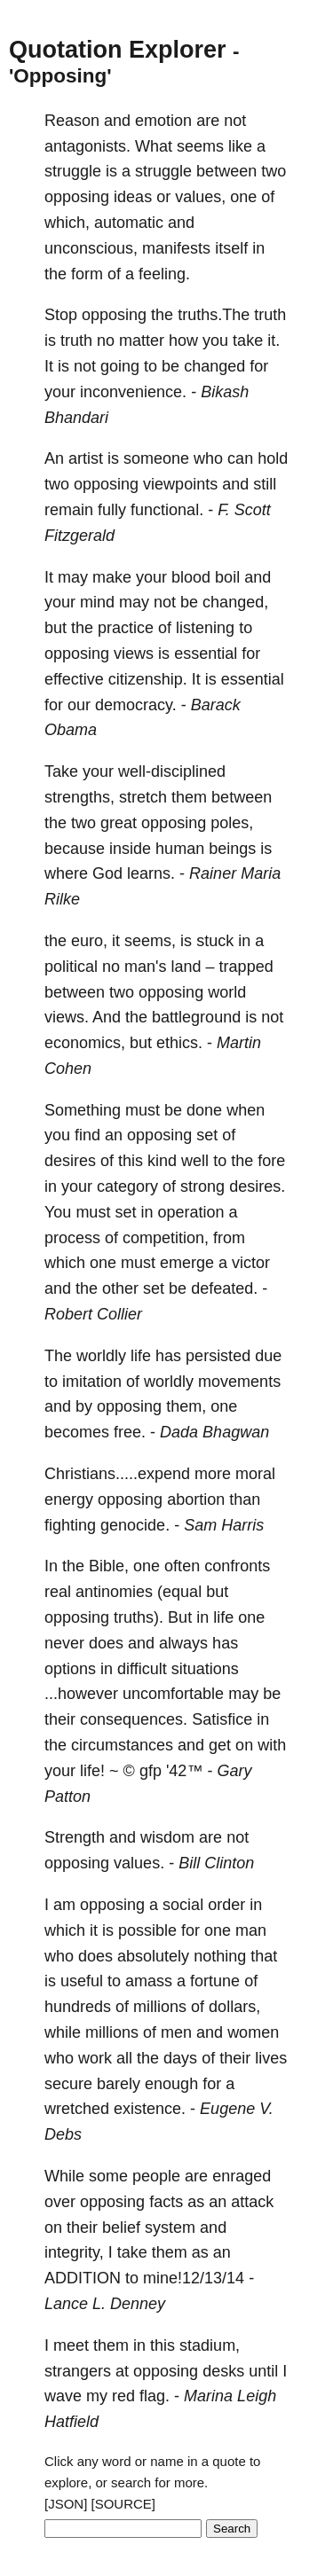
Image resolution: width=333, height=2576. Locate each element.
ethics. (179, 1043)
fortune (215, 1981)
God (107, 873)
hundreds (77, 2007)
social (183, 1905)
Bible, (109, 1566)
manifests (176, 248)
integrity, (74, 2252)
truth (270, 315)
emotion (163, 120)
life (141, 1356)
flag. (154, 2396)
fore (271, 1161)
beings (232, 848)
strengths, (79, 797)
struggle (72, 171)
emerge (187, 1263)
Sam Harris (224, 1525)
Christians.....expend (117, 1474)
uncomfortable (173, 1694)
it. (273, 340)
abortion (196, 1499)
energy (68, 1499)
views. (66, 1017)
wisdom (167, 1837)
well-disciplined (172, 771)
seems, (150, 941)
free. (130, 1432)
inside (130, 848)
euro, (89, 941)
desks (223, 2371)
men (176, 2032)
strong (202, 1186)
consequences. (133, 1719)
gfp (150, 1771)
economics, (84, 1043)
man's (145, 966)
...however (81, 1694)
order (226, 1905)
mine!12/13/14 (193, 2278)
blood (190, 577)
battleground (196, 1017)
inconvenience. (133, 392)
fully (112, 510)
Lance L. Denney (104, 2304)
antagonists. (87, 146)
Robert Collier (93, 1314)
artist (85, 458)
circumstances (122, 1745)
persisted (218, 1356)
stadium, (209, 2345)
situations (205, 1669)
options (70, 1669)
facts (166, 2202)
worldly (101, 1356)
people (156, 2176)
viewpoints (180, 484)
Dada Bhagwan (214, 1432)
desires (70, 1161)
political (71, 966)
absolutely (153, 1956)
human (179, 848)
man (250, 1930)
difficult (142, 1669)
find (87, 1135)
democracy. (136, 705)
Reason (71, 120)
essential (205, 653)
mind (97, 602)
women (253, 2032)
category (127, 1186)
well (195, 1161)
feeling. (164, 274)
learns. (151, 873)
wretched (76, 2109)
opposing (76, 197)
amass (148, 1981)
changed (214, 366)
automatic (128, 222)
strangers (77, 2371)
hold (273, 458)
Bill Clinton (216, 1863)
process (72, 1238)
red (123, 2396)
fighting (70, 1525)
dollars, (234, 2007)
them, (186, 1406)
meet (71, 2345)
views (134, 653)
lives (271, 2058)
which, (67, 222)
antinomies (114, 1592)
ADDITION (82, 2278)
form (87, 274)
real (57, 1592)
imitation (92, 1381)
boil (227, 577)
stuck (215, 941)
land (186, 966)
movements (239, 1381)
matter (141, 340)
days (180, 2058)
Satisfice (222, 1719)
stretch (143, 797)
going (119, 366)
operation (190, 1212)
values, (200, 197)
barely (118, 2084)
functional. (167, 510)
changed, (235, 602)
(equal (179, 1592)
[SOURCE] (123, 2503)
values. (139, 1863)
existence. (150, 2109)
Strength (74, 1837)
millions (159, 2007)
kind (162, 1161)
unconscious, (91, 248)
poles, (231, 823)
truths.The (214, 315)
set (207, 1135)
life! (92, 1771)
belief (121, 2227)
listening (205, 628)
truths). (138, 1617)
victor (251, 1263)
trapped (246, 966)
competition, (166, 1238)
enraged (241, 2176)
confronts (237, 1566)
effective (74, 679)
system (170, 2227)
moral (255, 1474)
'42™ (184, 1771)
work (95, 2058)
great (118, 823)
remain (68, 510)
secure (68, 2084)
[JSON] (65, 2503)
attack (252, 2202)
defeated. (224, 1288)
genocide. (135, 1525)
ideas (133, 197)
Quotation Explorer (117, 49)
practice (126, 628)
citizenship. (147, 679)
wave (63, 2396)
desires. (257, 1186)
